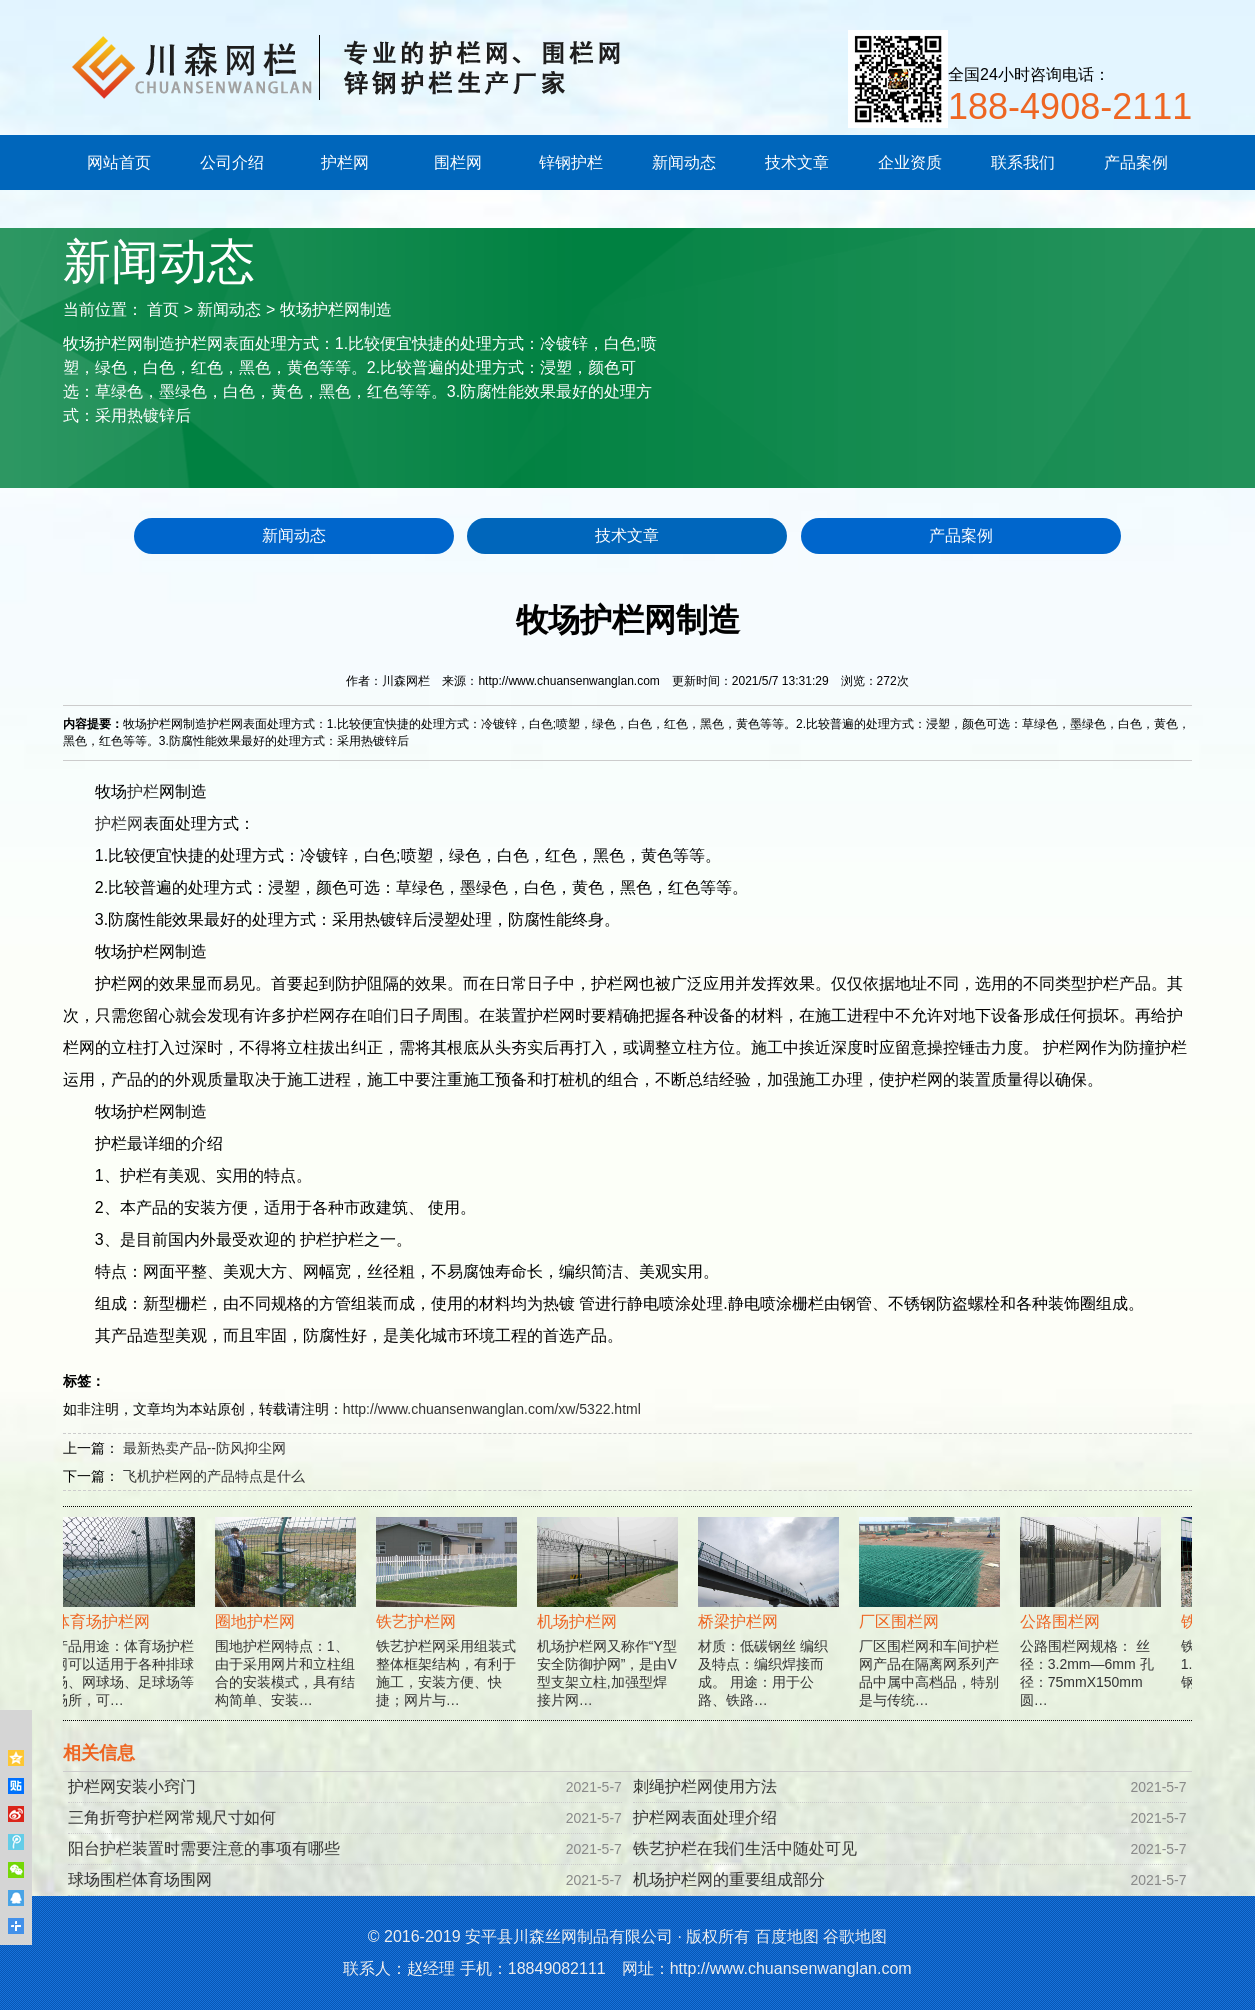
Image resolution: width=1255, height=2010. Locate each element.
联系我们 (1023, 162)
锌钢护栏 (571, 162)
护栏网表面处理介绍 (705, 1817)
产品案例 (1136, 162)
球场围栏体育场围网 (140, 1879)
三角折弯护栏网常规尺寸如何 (172, 1817)
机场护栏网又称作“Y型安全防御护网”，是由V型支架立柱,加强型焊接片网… (610, 1630)
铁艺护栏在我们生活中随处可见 (745, 1848)
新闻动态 (684, 162)
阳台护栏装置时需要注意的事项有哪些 (204, 1848)
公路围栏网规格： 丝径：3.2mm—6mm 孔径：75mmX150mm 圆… (1093, 1630)
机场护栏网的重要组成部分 (729, 1879)
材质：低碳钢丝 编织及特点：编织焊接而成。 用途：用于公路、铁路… (771, 1630)
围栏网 (458, 162)
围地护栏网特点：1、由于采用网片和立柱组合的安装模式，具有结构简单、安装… (288, 1630)
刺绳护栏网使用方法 (705, 1786)
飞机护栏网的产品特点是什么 (214, 1476)
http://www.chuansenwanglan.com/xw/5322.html (492, 1409)
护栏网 (345, 162)
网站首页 (119, 162)
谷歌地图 (855, 1936)
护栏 (143, 791)
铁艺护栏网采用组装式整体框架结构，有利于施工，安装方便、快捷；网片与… (449, 1630)
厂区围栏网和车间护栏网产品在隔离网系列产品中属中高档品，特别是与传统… (932, 1630)
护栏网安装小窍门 (132, 1786)
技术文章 (797, 162)
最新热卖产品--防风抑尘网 (204, 1448)
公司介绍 (232, 162)
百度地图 (787, 1936)
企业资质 (910, 162)
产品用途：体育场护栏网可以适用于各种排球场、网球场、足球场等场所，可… (127, 1630)
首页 (163, 309)
